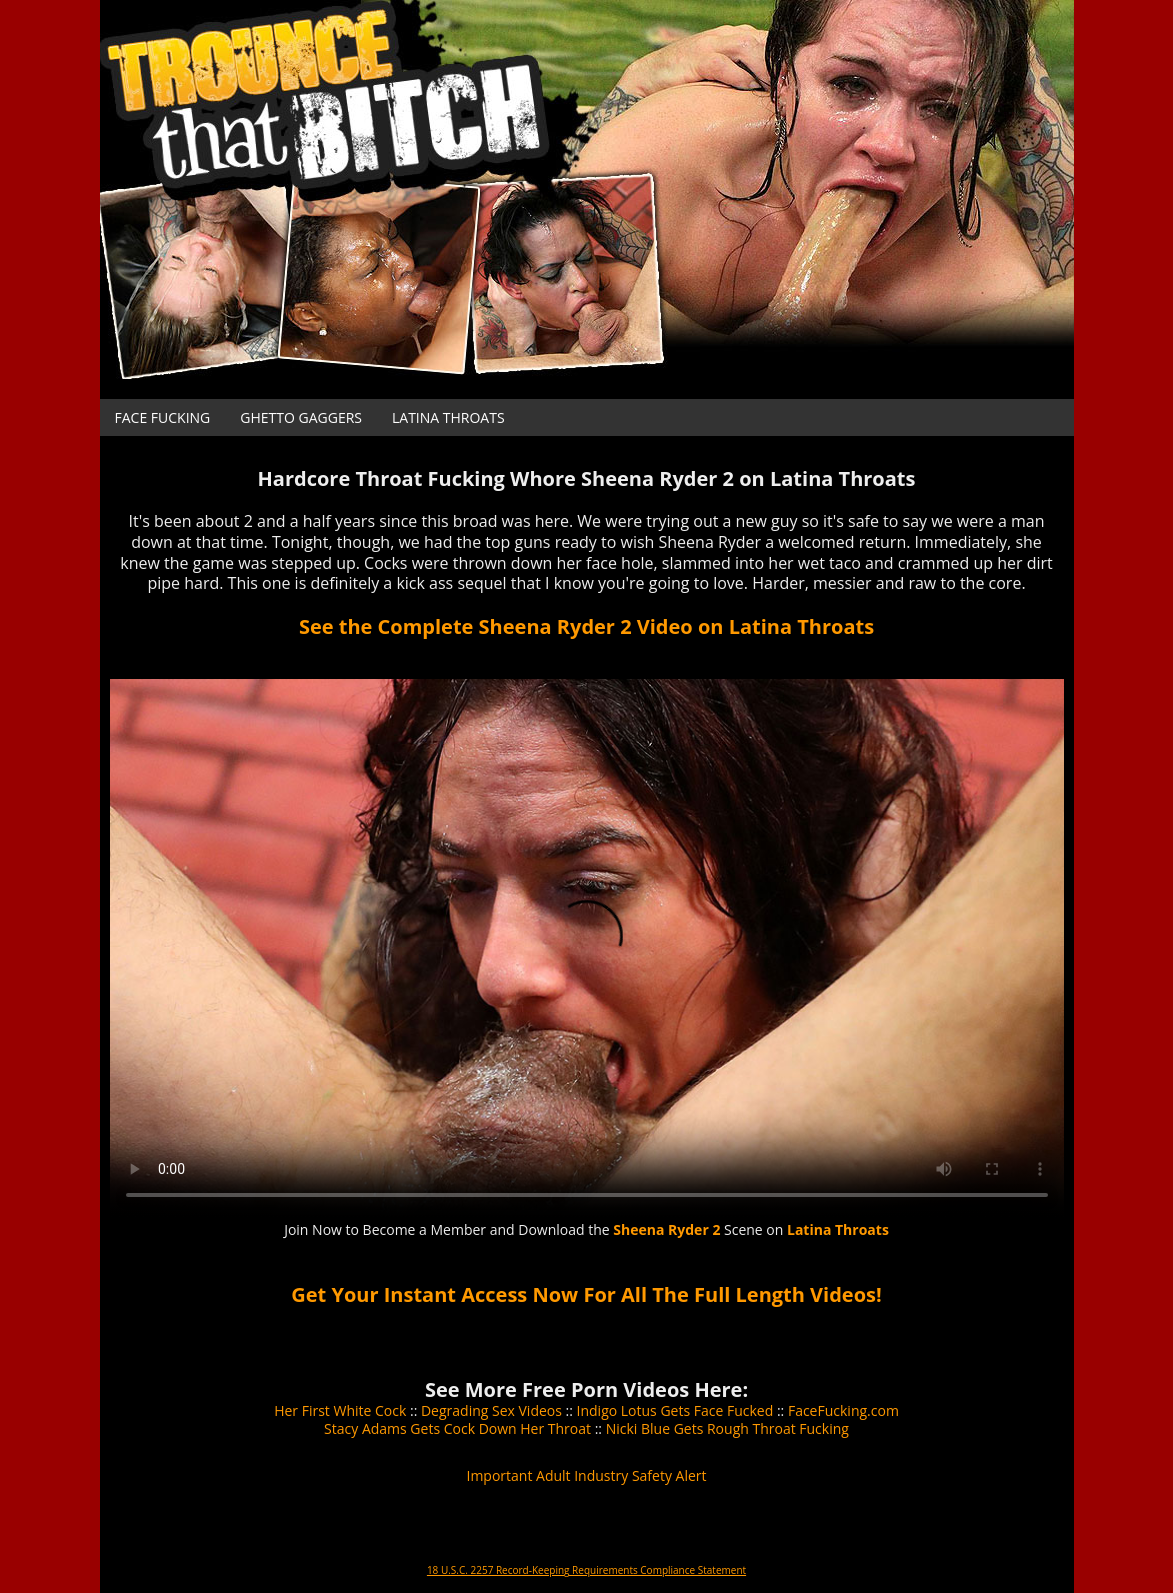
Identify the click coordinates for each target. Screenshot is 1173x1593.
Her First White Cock (340, 1410)
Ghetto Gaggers (301, 417)
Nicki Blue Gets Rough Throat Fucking (727, 1428)
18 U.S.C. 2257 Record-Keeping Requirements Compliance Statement (586, 1570)
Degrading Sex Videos (491, 1410)
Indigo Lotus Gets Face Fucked (675, 1410)
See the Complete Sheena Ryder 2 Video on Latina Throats (586, 626)
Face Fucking (163, 417)
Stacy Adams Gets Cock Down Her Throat (457, 1428)
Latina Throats (448, 417)
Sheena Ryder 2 (666, 1229)
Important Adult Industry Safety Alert (586, 1475)
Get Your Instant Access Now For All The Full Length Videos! (586, 1294)
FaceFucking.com (843, 1410)
